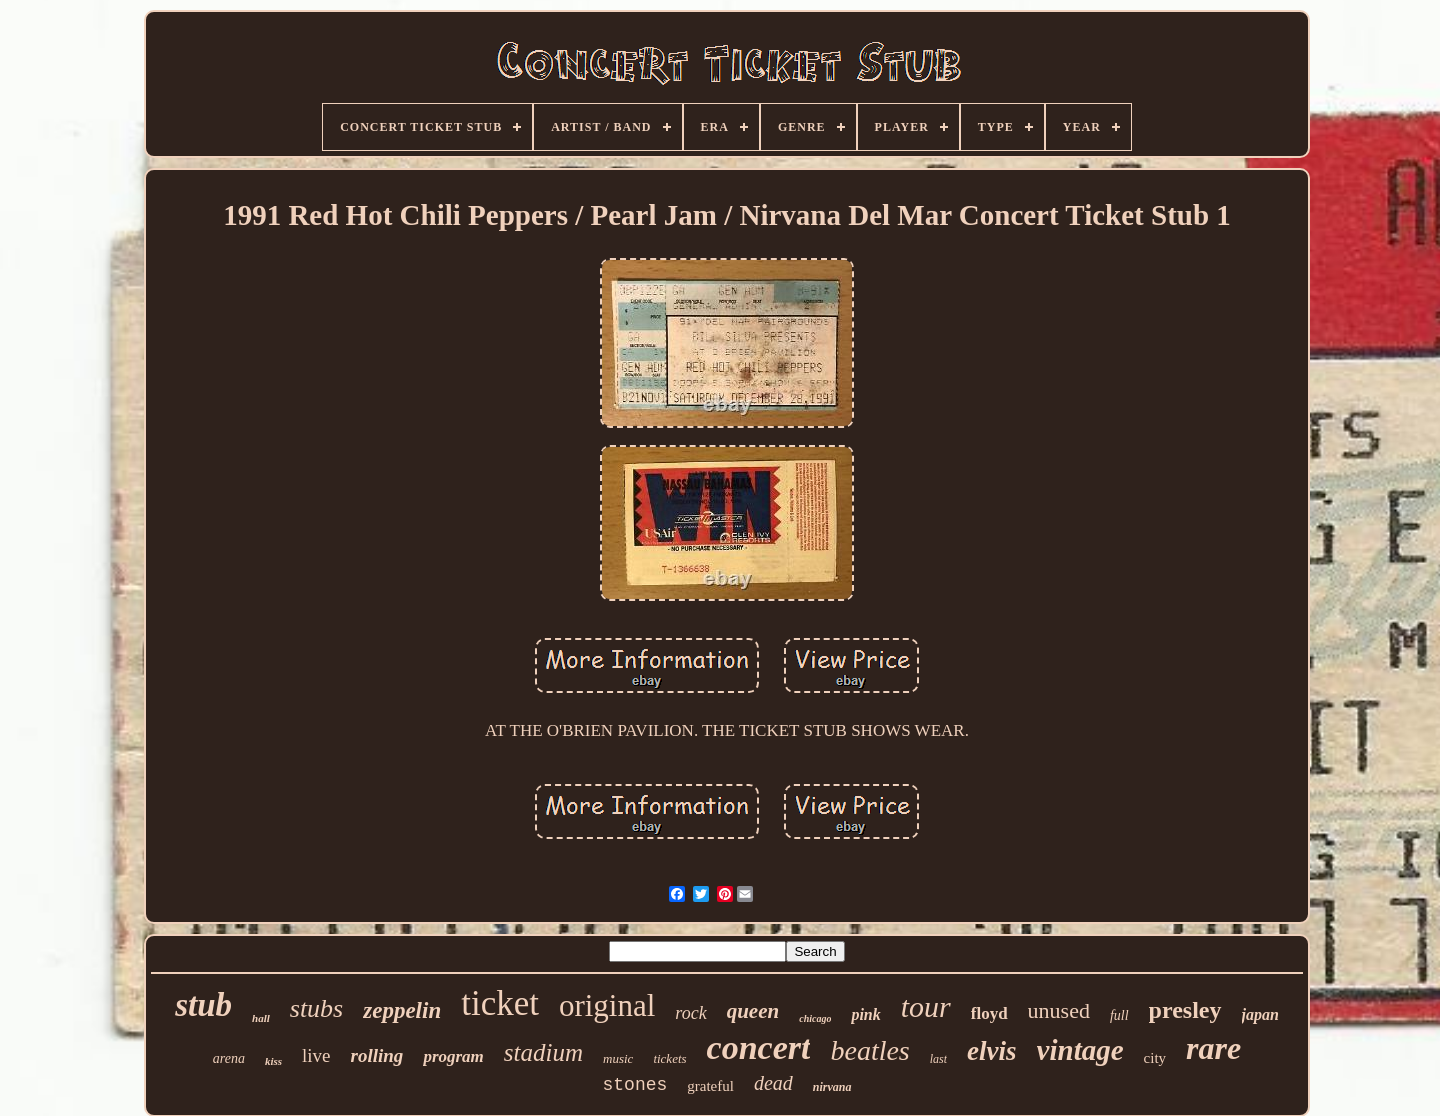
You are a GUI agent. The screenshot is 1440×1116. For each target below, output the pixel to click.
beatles (869, 1050)
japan (1260, 1014)
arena (229, 1058)
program (453, 1056)
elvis (991, 1051)
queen (753, 1011)
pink (865, 1014)
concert (759, 1047)
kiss (273, 1061)
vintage (1080, 1050)
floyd (989, 1013)
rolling (377, 1055)
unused (1059, 1010)
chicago (815, 1018)
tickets (669, 1058)
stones (634, 1085)
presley (1185, 1010)
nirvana (832, 1087)
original (607, 1005)
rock (690, 1013)
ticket (500, 1003)
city (1155, 1058)
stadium (543, 1052)
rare (1213, 1048)
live (316, 1055)
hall (261, 1018)
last (938, 1059)
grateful (710, 1086)
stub (203, 1005)
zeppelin (402, 1010)
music (618, 1058)
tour (926, 1006)
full (1119, 1015)
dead (773, 1083)
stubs (316, 1008)
